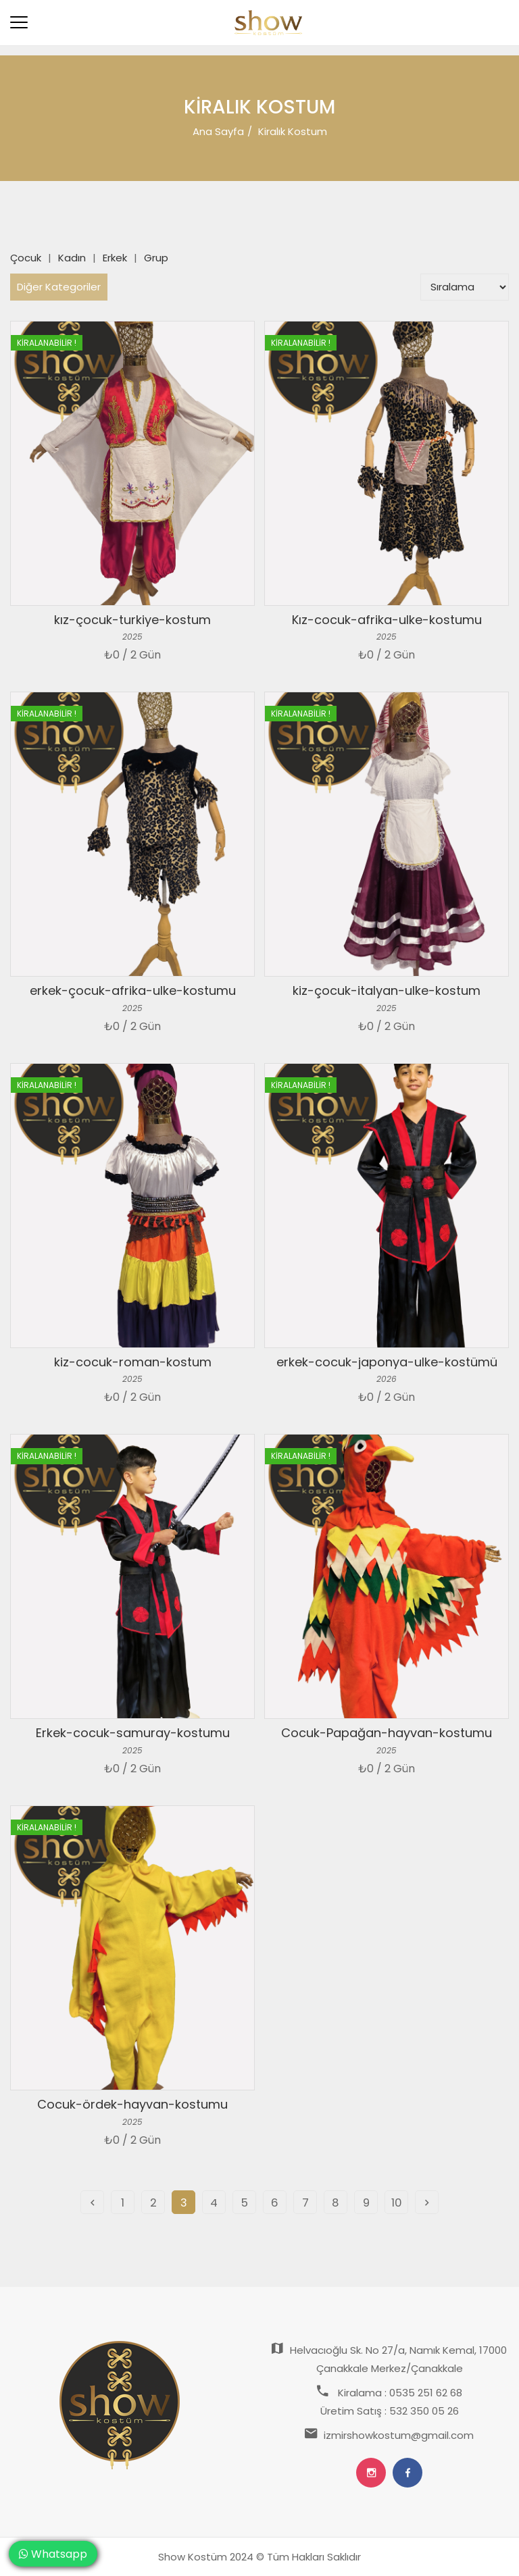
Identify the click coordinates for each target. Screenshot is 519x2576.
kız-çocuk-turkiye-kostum (132, 619)
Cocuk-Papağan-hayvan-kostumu (386, 1732)
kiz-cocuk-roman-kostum (133, 1362)
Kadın (72, 258)
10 (396, 2203)
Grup (156, 258)
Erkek (115, 258)
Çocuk (25, 258)
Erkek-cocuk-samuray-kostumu (133, 1732)
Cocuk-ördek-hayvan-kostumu (132, 2104)
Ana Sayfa (218, 131)
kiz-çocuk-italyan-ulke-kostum (386, 990)
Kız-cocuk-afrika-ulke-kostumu (387, 619)
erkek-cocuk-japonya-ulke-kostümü (386, 1362)
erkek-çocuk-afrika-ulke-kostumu (133, 990)
